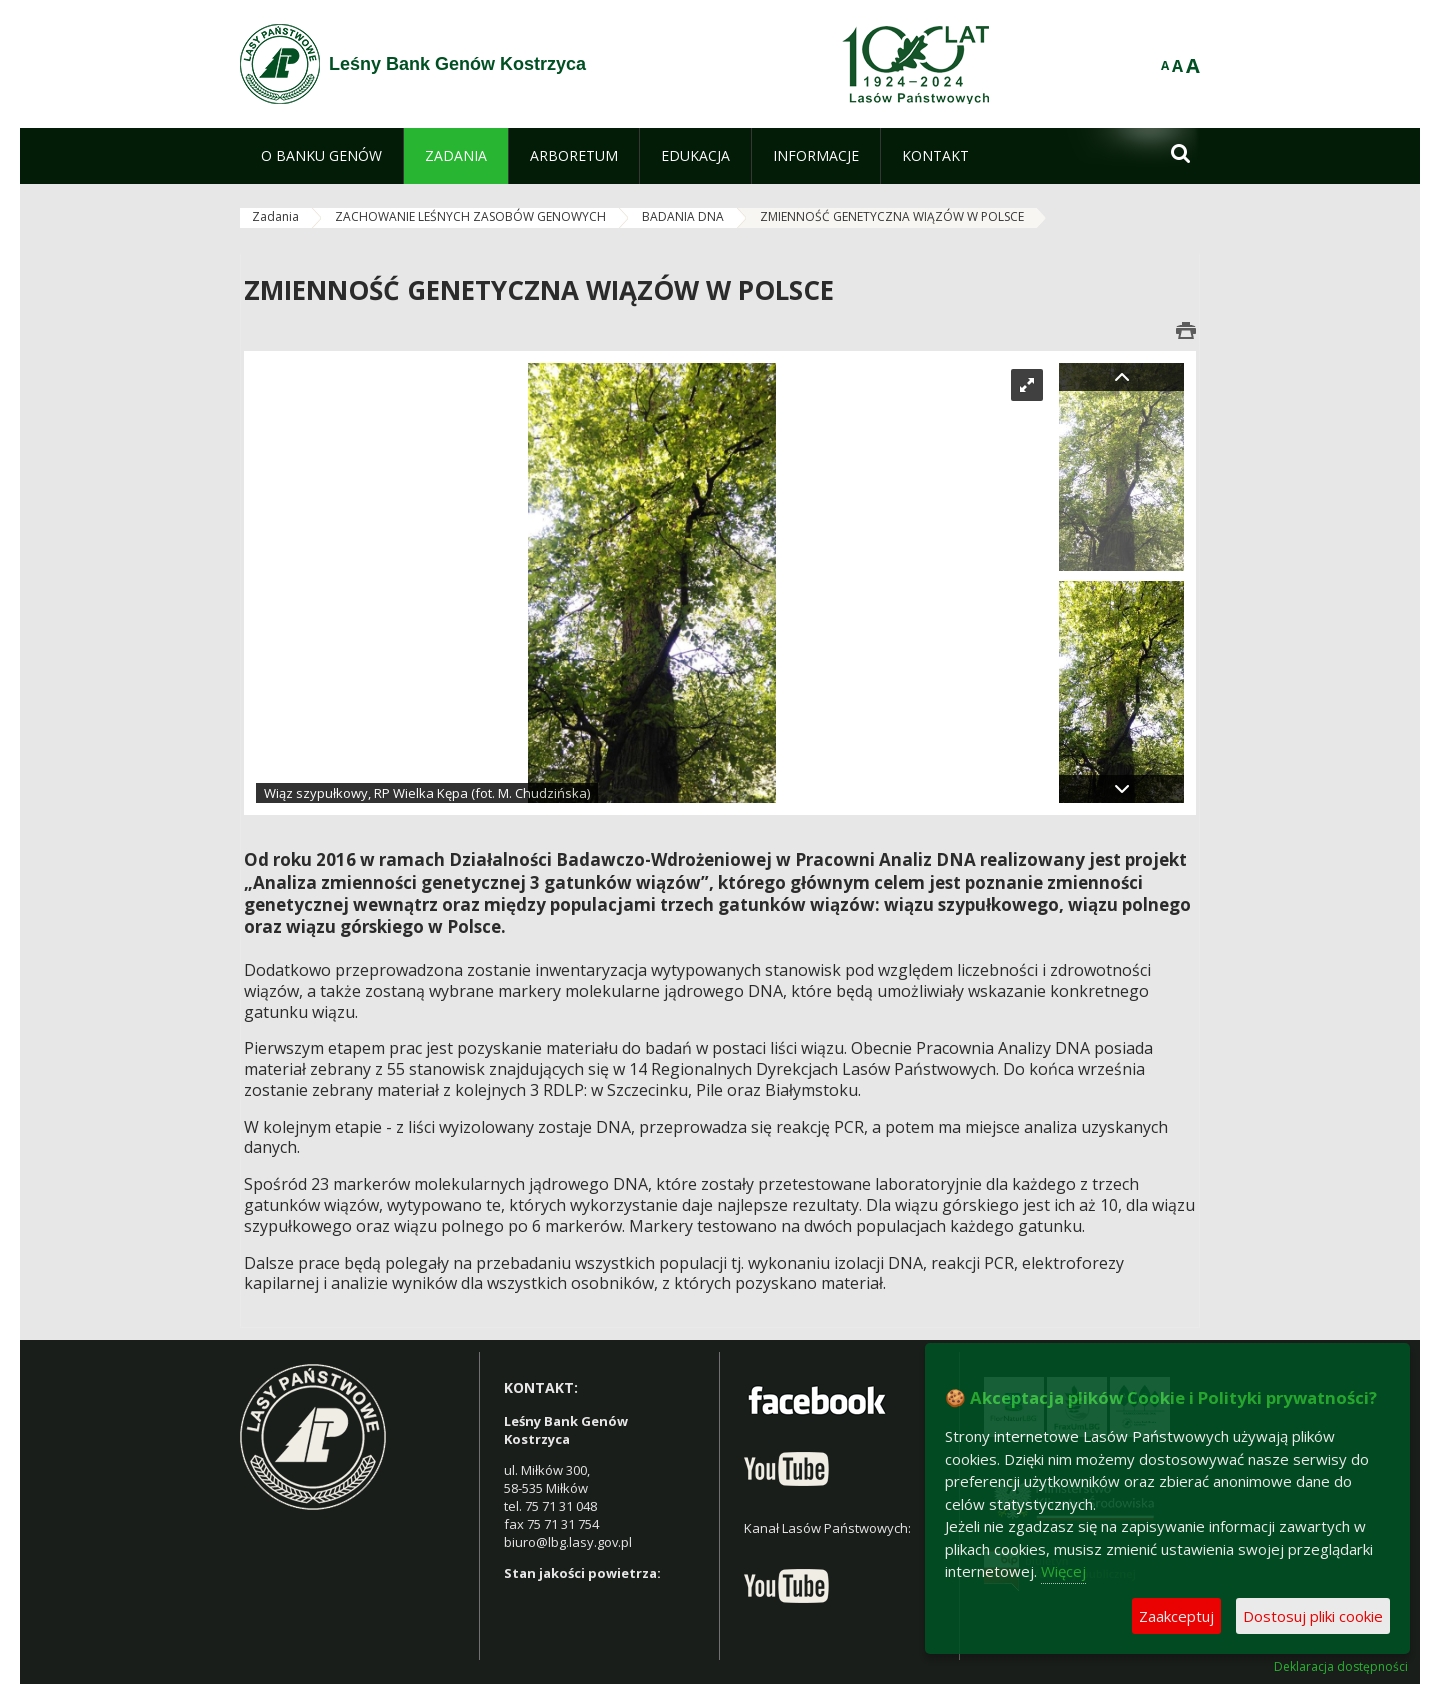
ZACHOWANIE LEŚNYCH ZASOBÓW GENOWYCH (470, 216)
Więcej (1063, 1571)
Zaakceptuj (1176, 1616)
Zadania (275, 216)
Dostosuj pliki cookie (1313, 1616)
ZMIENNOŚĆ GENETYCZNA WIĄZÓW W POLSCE (892, 216)
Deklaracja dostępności (1341, 1667)
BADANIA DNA (683, 216)
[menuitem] (321, 156)
